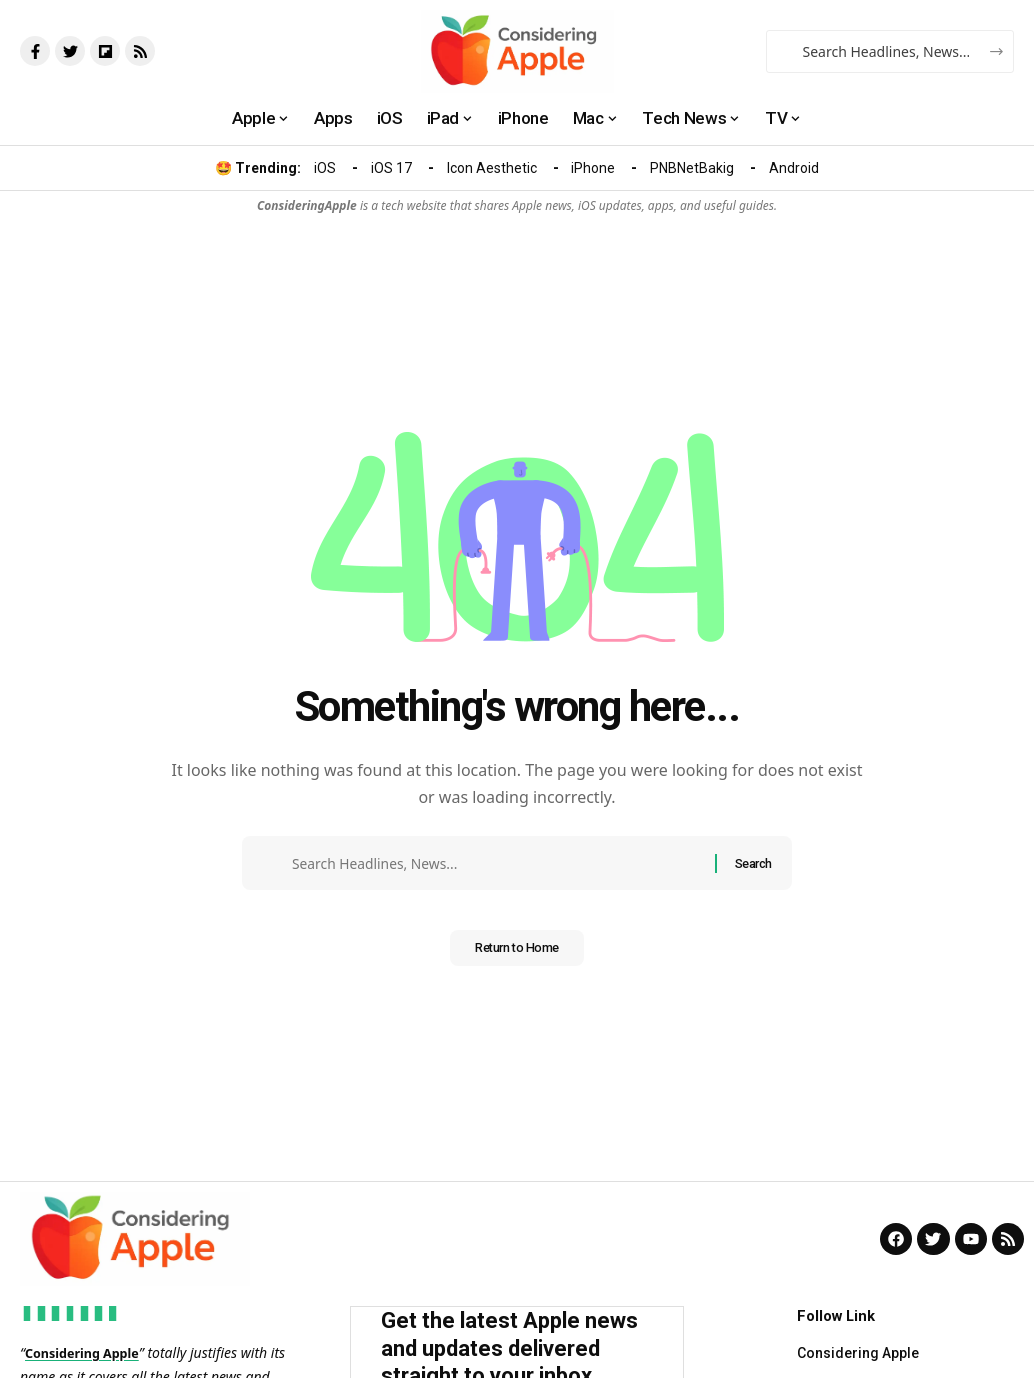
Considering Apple (88, 1352)
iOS (325, 168)
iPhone (593, 168)
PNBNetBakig (692, 168)
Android (794, 168)
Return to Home (516, 955)
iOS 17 (391, 168)
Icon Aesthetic (492, 168)
